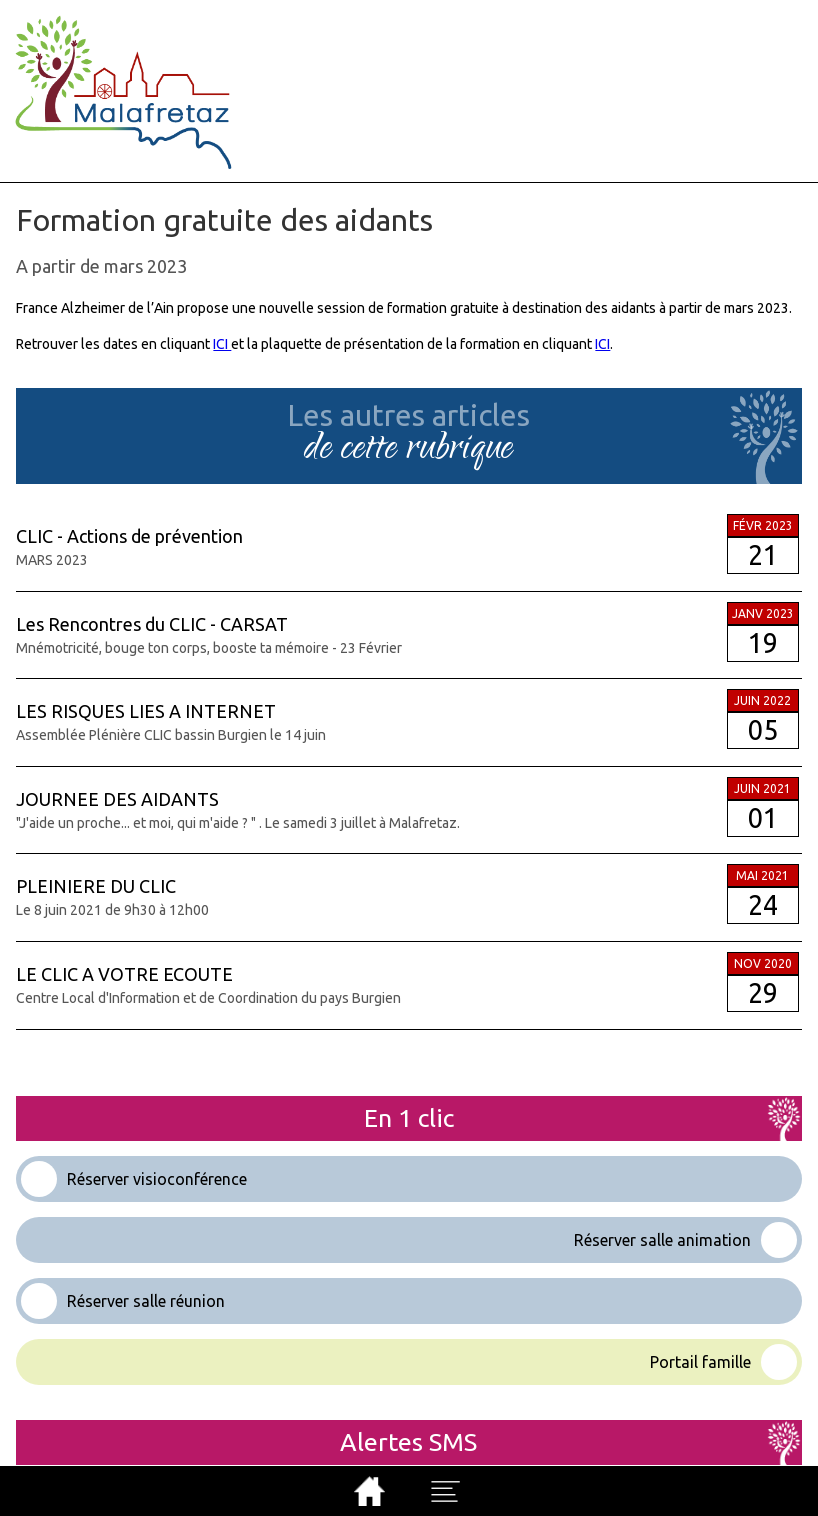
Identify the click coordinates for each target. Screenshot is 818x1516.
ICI (222, 344)
